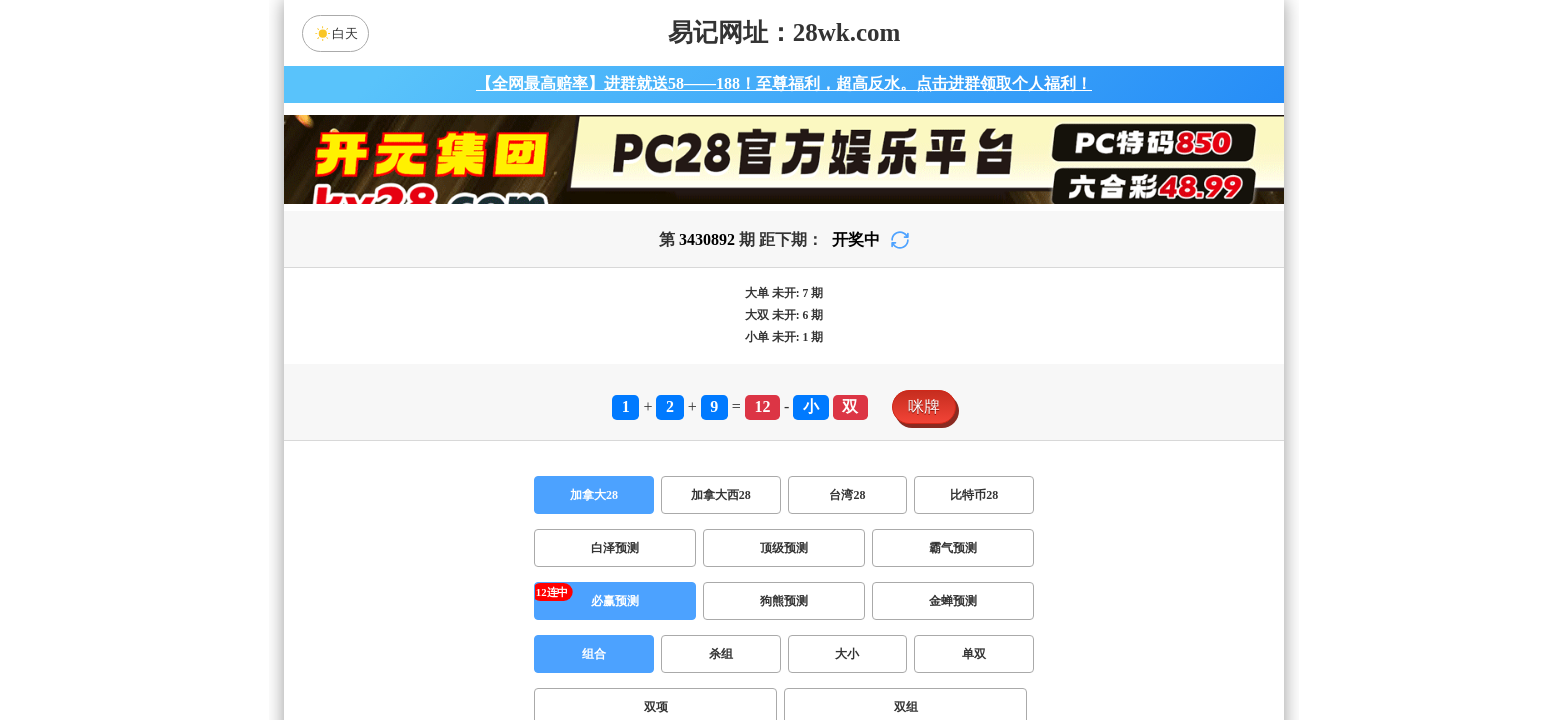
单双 (974, 654)
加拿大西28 (721, 495)
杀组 (721, 654)
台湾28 (847, 495)
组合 (594, 654)
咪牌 (924, 406)
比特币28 (974, 495)
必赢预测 (615, 601)
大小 (847, 654)
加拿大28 (594, 495)
